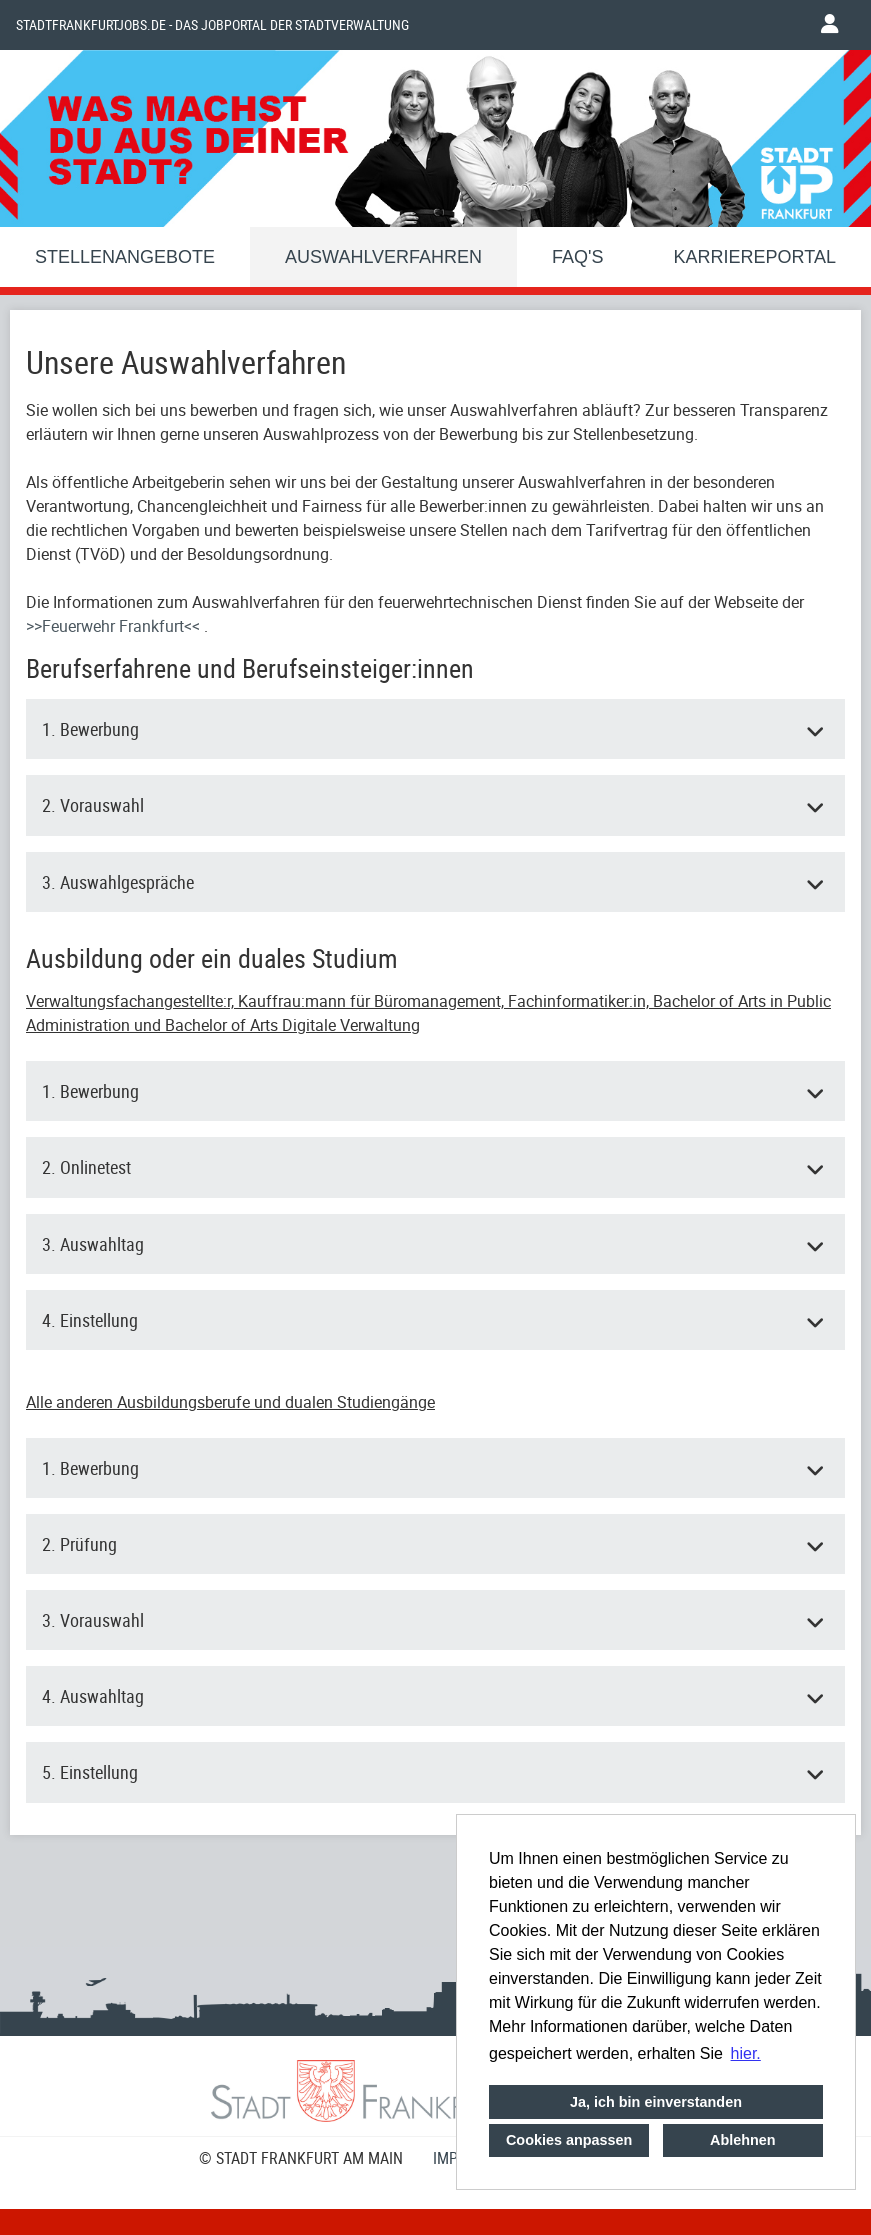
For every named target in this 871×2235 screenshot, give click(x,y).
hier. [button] (746, 2053)
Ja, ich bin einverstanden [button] (656, 2102)
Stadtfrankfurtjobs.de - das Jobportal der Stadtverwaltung (212, 25)
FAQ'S (577, 257)
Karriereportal (755, 257)
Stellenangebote (125, 257)
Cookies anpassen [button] (569, 2140)
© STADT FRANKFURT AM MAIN (301, 2158)
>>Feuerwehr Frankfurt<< (115, 626)
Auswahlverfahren (383, 257)
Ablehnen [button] (743, 2140)
